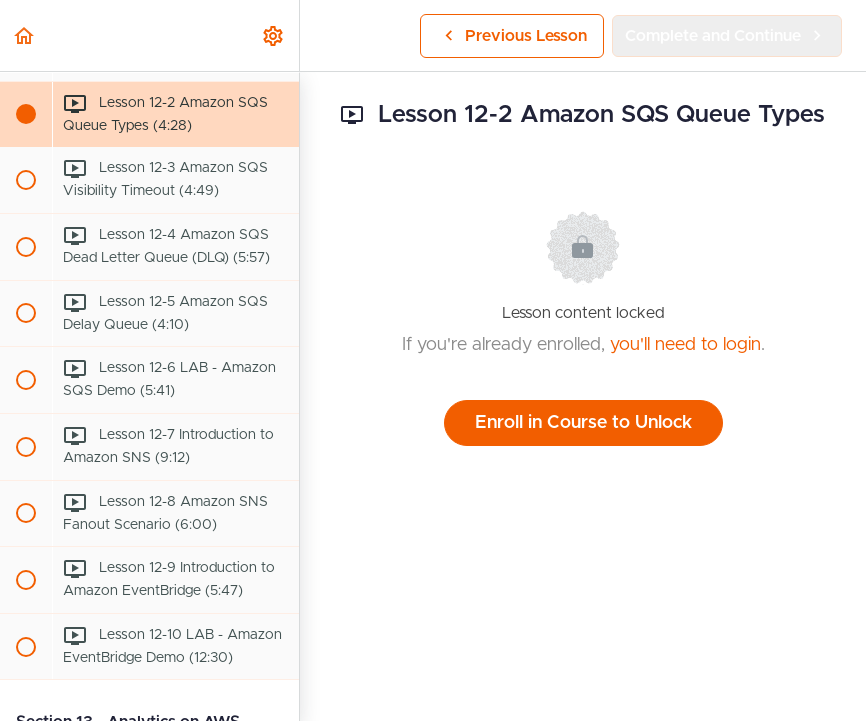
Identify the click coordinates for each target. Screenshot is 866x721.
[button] (25, 35)
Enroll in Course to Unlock (583, 423)
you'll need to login (685, 345)
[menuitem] (274, 35)
